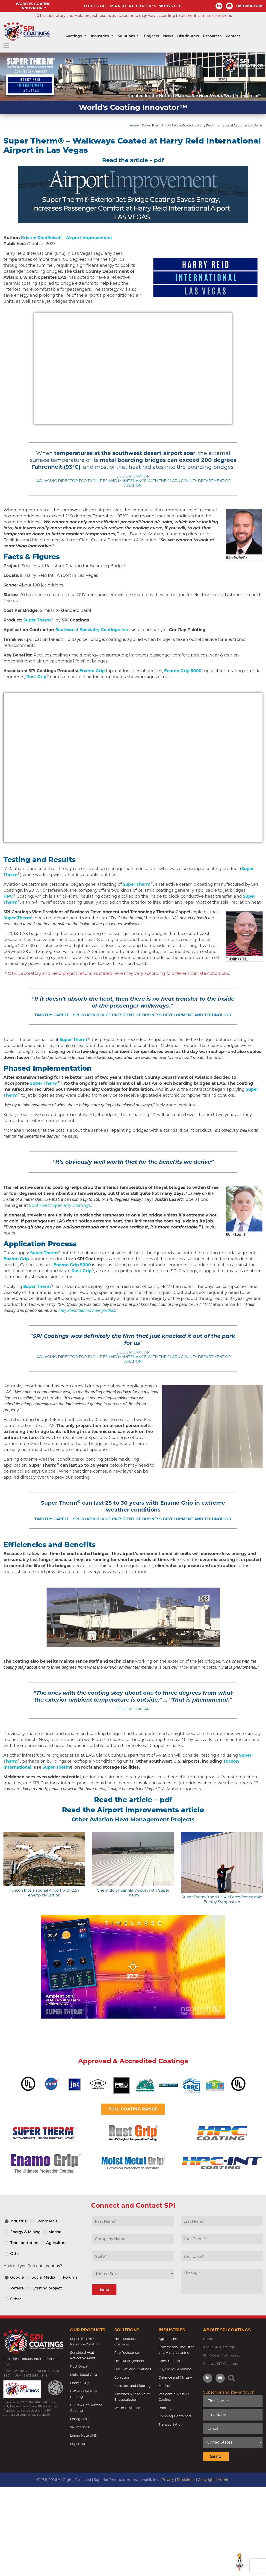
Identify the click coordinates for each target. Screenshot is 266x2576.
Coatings (76, 36)
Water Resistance (128, 2408)
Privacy (168, 2479)
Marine (164, 2386)
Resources (212, 36)
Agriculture (168, 2339)
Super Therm (44, 1083)
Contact (233, 36)
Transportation (171, 2424)
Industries (102, 36)
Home (134, 125)
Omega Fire (79, 2419)
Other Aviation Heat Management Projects (133, 1819)
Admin (223, 2479)
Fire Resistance (126, 2352)
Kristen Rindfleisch (41, 237)
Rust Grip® (79, 2366)
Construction (169, 2361)
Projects (151, 36)
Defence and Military (175, 2377)
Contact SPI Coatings (220, 2364)
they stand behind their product (86, 1310)
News (168, 36)
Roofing (165, 2408)
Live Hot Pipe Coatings (132, 2369)
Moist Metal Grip (83, 2375)
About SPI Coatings (219, 2347)
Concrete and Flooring (132, 2386)
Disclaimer (186, 2479)
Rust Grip (36, 676)
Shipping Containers (175, 2416)
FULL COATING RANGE (133, 2109)
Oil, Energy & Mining (175, 2369)
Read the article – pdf (133, 160)
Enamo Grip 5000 (182, 670)
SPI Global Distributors (221, 2355)
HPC (8, 896)
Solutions (129, 36)
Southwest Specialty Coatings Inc (91, 629)
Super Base (79, 2444)
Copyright (206, 2479)
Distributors (188, 36)
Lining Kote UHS (83, 2435)
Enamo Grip (92, 670)
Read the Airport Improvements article (133, 1809)
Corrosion (122, 2377)
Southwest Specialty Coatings (60, 1205)
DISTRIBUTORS (249, 6)
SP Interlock (80, 2427)
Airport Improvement (89, 237)
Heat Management (129, 2361)
